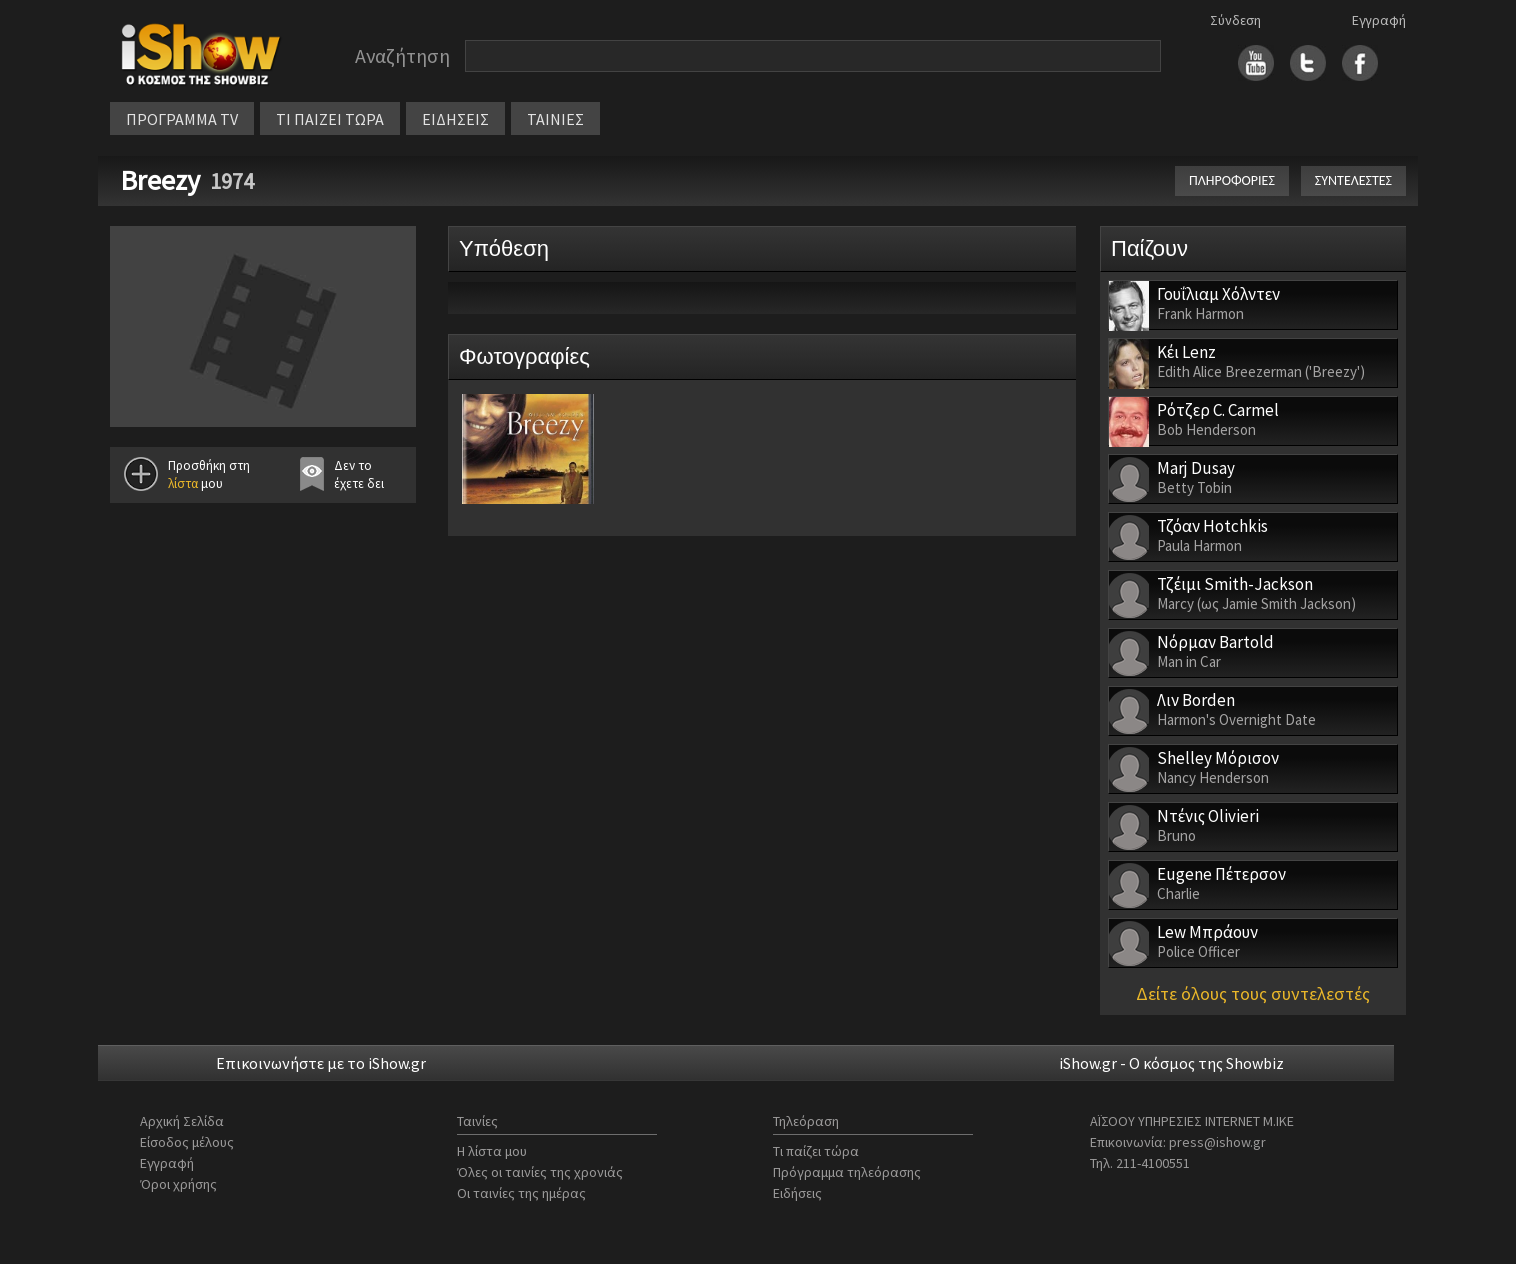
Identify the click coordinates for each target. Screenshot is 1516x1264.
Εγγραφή (1379, 20)
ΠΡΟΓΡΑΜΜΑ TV (182, 119)
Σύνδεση (1235, 20)
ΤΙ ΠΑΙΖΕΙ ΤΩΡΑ (330, 119)
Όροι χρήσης (178, 1184)
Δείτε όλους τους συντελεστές (1253, 993)
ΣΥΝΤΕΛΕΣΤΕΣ (1353, 180)
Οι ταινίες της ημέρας (521, 1193)
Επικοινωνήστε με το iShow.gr (321, 1063)
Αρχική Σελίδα (182, 1121)
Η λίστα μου (492, 1151)
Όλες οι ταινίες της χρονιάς (540, 1172)
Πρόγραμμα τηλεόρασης (847, 1172)
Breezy (160, 180)
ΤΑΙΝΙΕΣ (555, 119)
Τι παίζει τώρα (816, 1151)
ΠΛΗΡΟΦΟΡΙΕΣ (1232, 180)
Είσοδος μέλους (187, 1142)
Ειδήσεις (797, 1193)
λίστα (183, 483)
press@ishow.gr (1217, 1142)
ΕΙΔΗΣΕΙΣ (455, 119)
